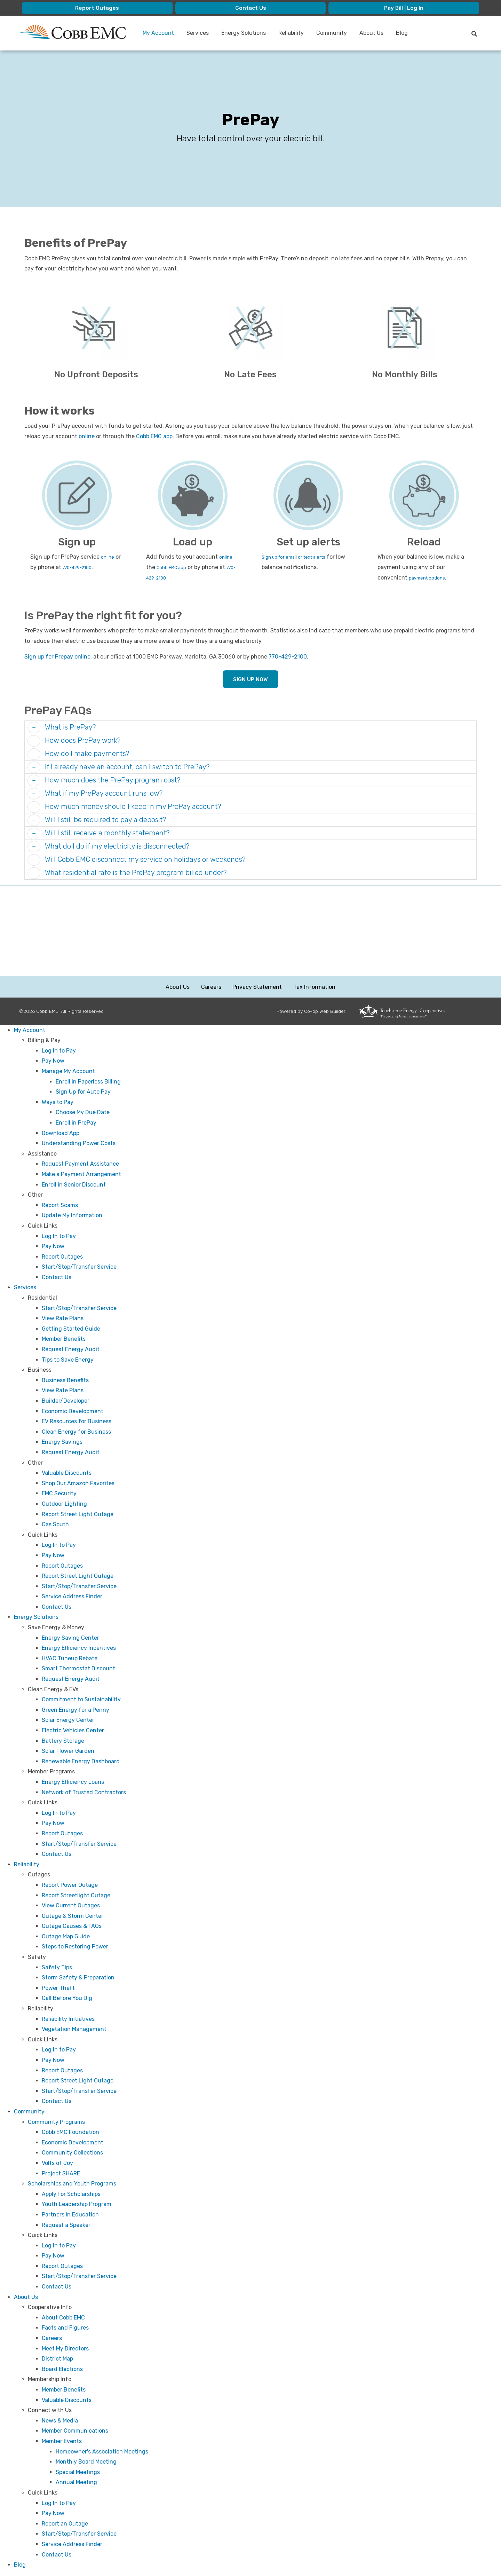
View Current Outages (71, 1906)
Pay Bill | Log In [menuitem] (404, 8)
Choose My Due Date (83, 1112)
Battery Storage (63, 1741)
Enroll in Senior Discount (74, 1184)
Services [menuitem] (198, 33)
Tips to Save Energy (68, 1360)
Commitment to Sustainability (81, 1699)
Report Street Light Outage (77, 1514)
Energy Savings (62, 1442)
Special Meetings (78, 2472)
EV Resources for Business (76, 1421)
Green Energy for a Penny (75, 1710)
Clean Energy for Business (76, 1432)
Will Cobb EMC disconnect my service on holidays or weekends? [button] (144, 860)
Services (25, 1287)
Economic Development (72, 1411)
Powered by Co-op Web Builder (311, 1011)
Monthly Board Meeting (86, 2462)
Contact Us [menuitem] (250, 8)
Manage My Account (68, 1071)
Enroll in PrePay (76, 1123)
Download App (60, 1133)
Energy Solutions (36, 1617)
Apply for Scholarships (71, 2194)
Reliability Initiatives (68, 2019)
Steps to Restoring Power (75, 1947)
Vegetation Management (74, 2029)
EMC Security (59, 1493)
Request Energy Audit (71, 1349)
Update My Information (72, 1215)
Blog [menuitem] (402, 33)
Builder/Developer (65, 1401)
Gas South (55, 1524)
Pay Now (53, 1061)
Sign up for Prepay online (57, 656)
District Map (57, 2359)
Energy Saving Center (70, 1638)
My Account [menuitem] (158, 33)
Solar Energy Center (68, 1720)
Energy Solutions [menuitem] (244, 33)
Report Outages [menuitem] (97, 8)
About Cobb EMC (63, 2318)
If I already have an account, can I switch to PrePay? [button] (126, 767)
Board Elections (62, 2369)
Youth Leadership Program (76, 2204)
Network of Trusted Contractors (84, 1792)
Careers (211, 987)
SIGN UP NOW (250, 679)
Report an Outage (65, 2524)
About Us (178, 987)
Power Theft (58, 1988)
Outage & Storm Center (72, 1916)
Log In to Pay (59, 1051)
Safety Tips (57, 1967)
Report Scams (60, 1205)
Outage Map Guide (66, 1936)
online (87, 436)
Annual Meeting (76, 2482)
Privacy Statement (257, 987)
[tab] (250, 727)
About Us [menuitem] (372, 33)
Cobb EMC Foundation (70, 2132)
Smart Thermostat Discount (78, 1668)
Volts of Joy (57, 2163)
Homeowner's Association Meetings (102, 2452)
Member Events (62, 2441)
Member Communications (75, 2431)
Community (29, 2112)
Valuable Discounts (67, 1473)
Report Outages (62, 1257)
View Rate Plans (63, 1318)
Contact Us (56, 1277)
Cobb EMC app (154, 436)
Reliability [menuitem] (291, 33)
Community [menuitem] (332, 33)
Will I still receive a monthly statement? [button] (106, 833)
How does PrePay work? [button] (81, 740)
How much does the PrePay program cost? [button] (111, 780)
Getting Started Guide (71, 1329)
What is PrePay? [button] (69, 727)
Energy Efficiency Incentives (79, 1648)
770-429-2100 (82, 567)
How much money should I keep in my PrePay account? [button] (132, 807)
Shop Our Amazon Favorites (78, 1483)
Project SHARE (61, 2173)
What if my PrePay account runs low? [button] (102, 793)
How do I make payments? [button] (86, 754)
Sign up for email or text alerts (302, 557)
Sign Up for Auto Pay (83, 1092)
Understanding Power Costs (79, 1143)
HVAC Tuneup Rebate (69, 1658)
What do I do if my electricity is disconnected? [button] (116, 846)
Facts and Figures (65, 2328)
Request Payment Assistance (80, 1164)
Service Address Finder (72, 1596)
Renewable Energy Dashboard (81, 1761)
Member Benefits (64, 1339)
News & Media (60, 2421)
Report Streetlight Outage (76, 1895)
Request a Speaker (66, 2225)
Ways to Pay (57, 1102)
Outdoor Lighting (64, 1504)
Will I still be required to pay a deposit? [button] (104, 820)
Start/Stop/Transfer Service (79, 1267)
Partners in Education (70, 2215)
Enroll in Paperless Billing (88, 1082)
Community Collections (72, 2153)
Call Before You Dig (67, 1998)
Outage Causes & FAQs (72, 1926)
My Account (29, 1030)
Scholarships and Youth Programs (72, 2184)
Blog (20, 2565)
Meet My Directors (65, 2349)
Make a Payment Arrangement (81, 1174)
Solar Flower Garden (68, 1751)
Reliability (26, 1864)
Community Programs (56, 2122)
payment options (431, 577)
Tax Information (314, 987)
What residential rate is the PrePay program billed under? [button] (134, 873)
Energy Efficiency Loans (73, 1782)
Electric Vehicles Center (73, 1730)
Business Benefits (65, 1380)
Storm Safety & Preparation (78, 1978)
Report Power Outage (70, 1885)
